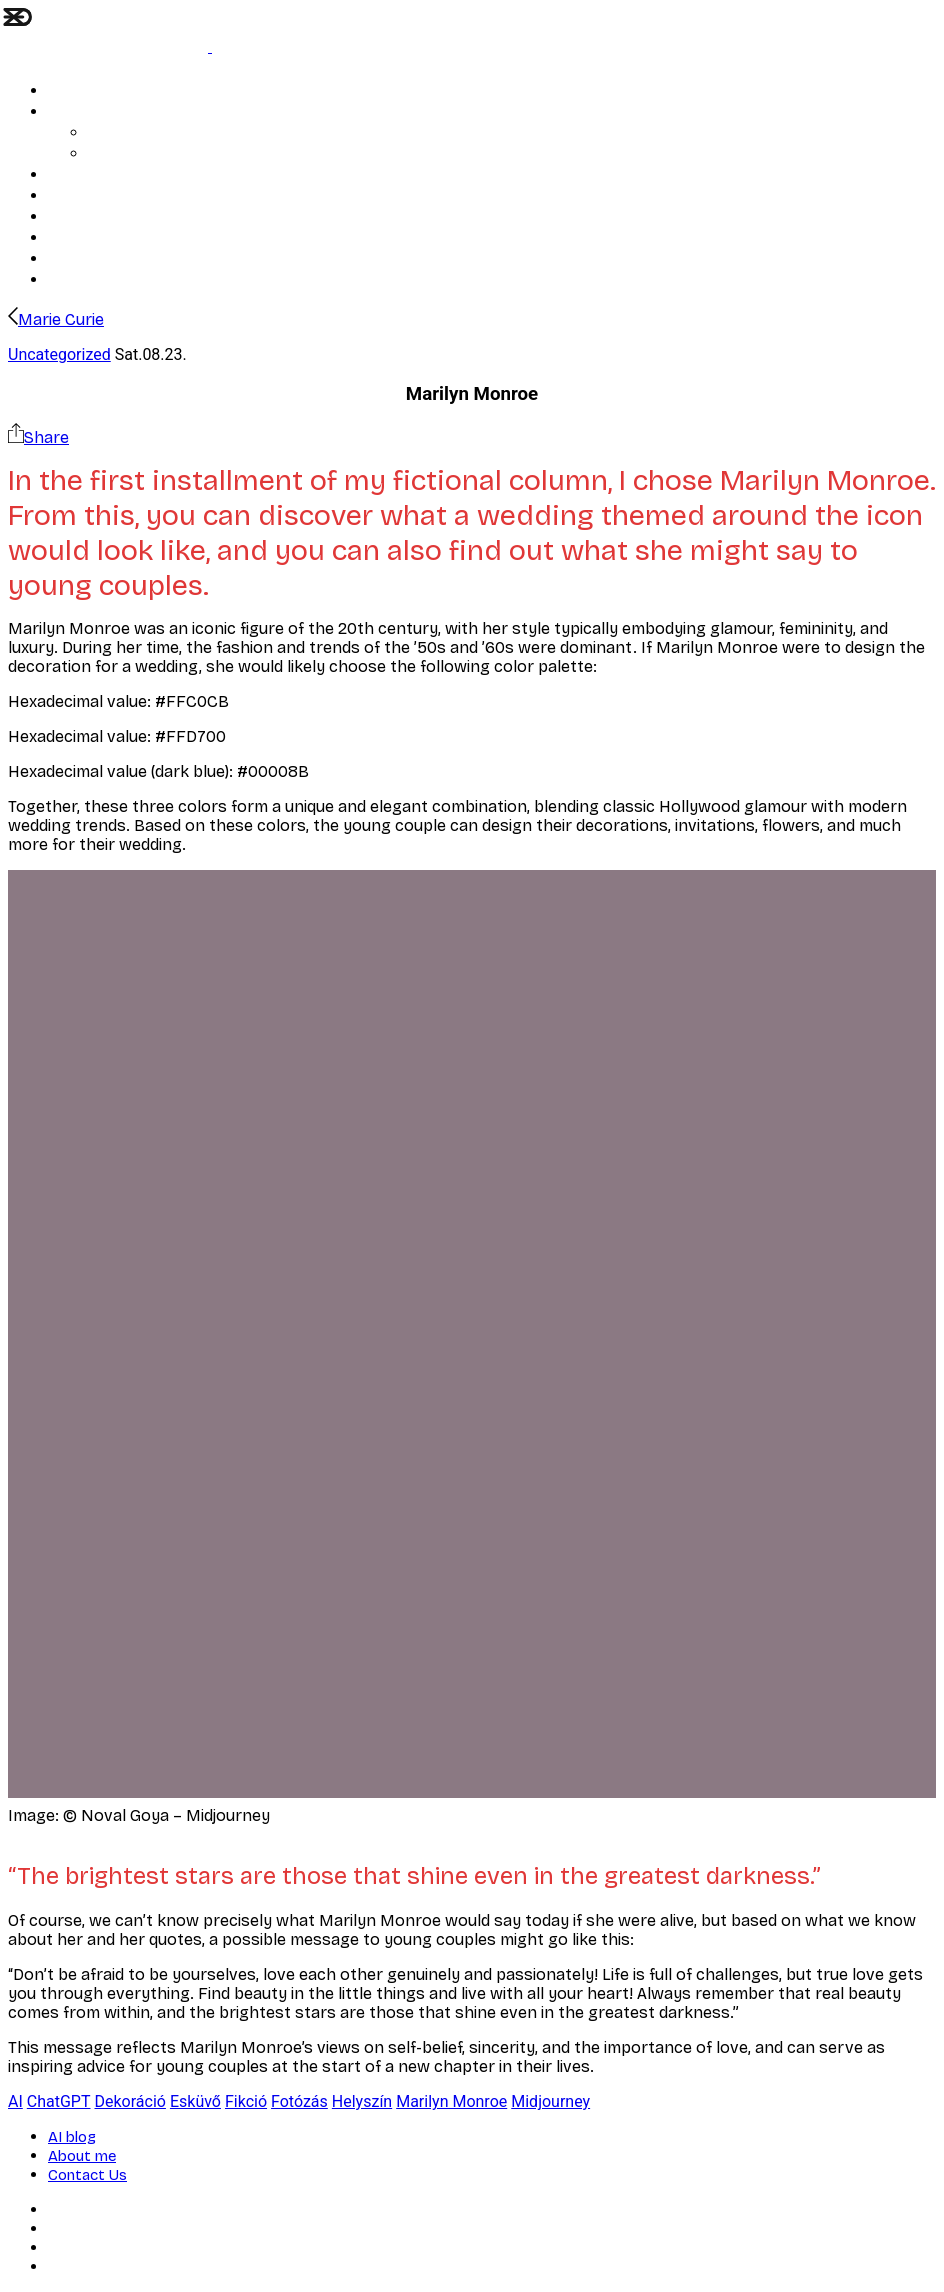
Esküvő (195, 2101)
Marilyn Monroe (451, 2101)
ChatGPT (59, 2101)
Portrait (72, 196)
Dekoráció (130, 2101)
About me (79, 217)
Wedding (76, 112)
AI (15, 2101)
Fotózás (299, 2101)
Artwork (73, 175)
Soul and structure (108, 91)
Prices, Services (137, 154)
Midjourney (550, 2101)
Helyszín (362, 2101)
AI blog (110, 133)
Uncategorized (59, 354)
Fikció (246, 2101)
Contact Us (83, 238)
